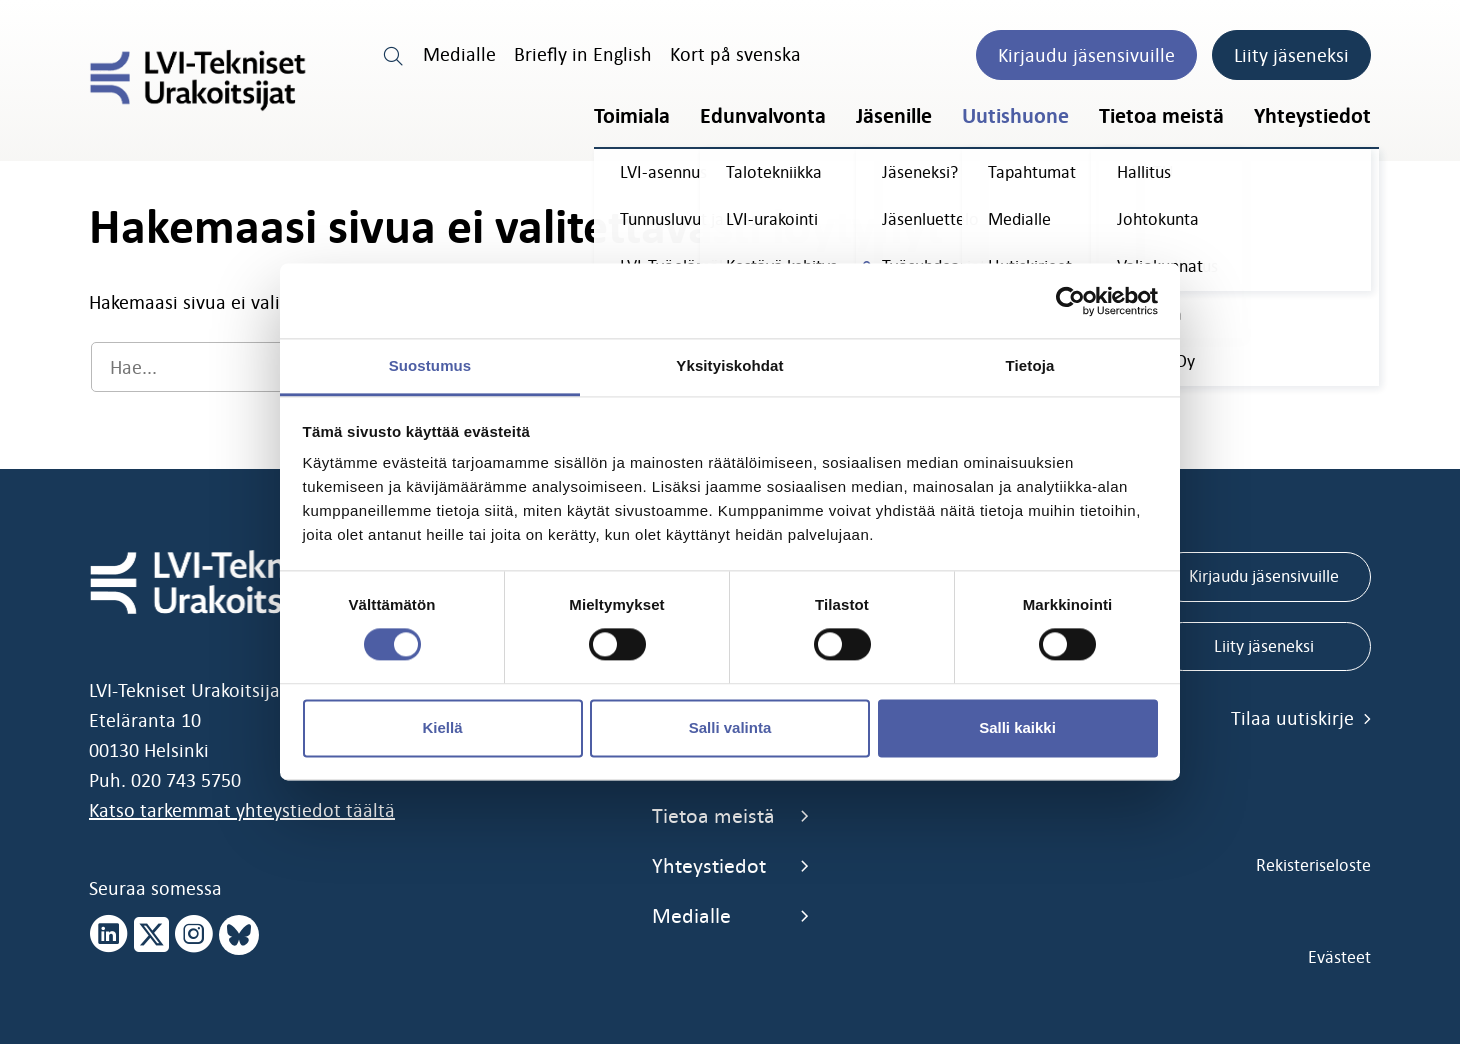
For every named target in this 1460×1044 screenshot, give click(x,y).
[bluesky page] (239, 935)
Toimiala (632, 116)
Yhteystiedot (1312, 116)
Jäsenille (894, 116)
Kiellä (442, 727)
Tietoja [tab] (1030, 365)
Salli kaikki (1017, 727)
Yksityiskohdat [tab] (729, 365)
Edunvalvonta (763, 116)
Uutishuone (1015, 116)
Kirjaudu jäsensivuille (1086, 55)
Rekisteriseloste (1313, 865)
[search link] (394, 54)
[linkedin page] (109, 935)
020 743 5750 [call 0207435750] (186, 780)
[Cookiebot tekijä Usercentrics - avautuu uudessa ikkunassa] (1070, 301)
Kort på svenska (735, 54)
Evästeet (1339, 957)
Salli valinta (730, 727)
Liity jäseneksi (1291, 55)
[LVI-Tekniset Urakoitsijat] (198, 80)
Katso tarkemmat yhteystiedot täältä (242, 810)
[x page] (151, 935)
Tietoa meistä (1161, 116)
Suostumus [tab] (430, 365)
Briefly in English (583, 54)
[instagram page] (194, 935)
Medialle (459, 54)
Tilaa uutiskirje (1301, 718)
